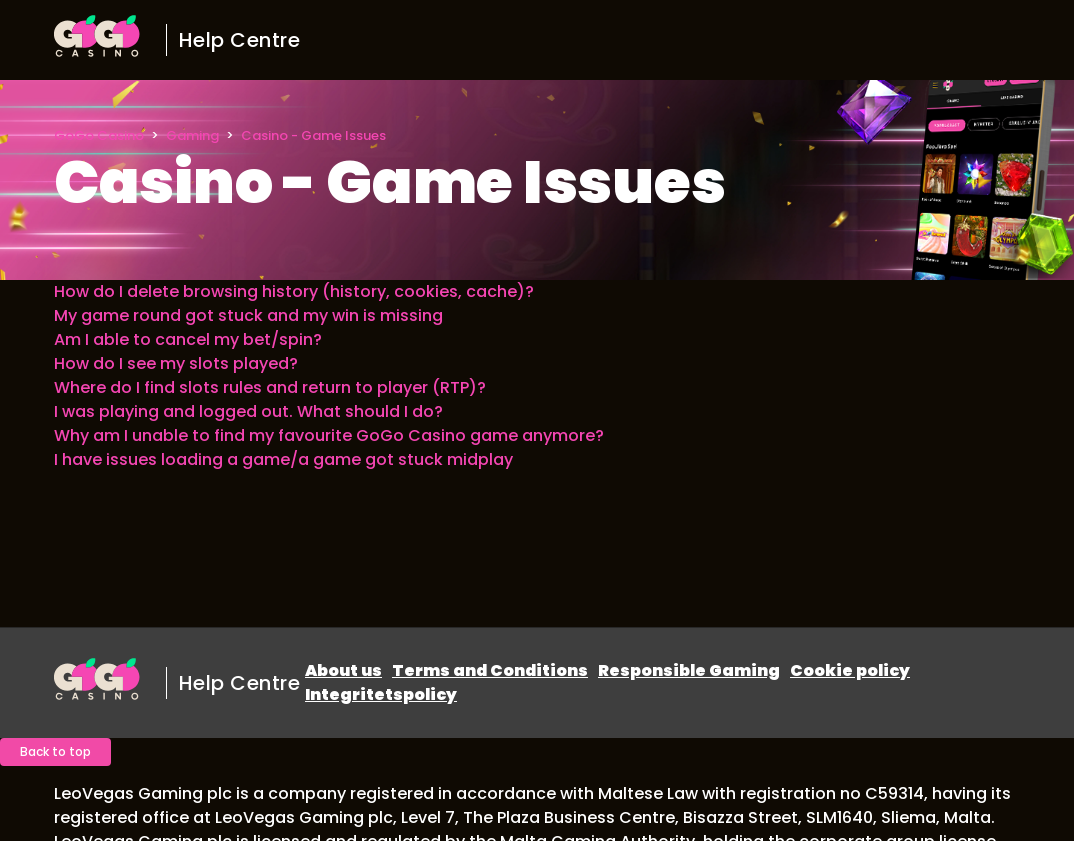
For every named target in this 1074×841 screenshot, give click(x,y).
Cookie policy (850, 670)
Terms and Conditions (490, 670)
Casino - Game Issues (313, 135)
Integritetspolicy (381, 694)
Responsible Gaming (689, 670)
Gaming (192, 135)
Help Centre (240, 40)
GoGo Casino (99, 135)
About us (343, 670)
